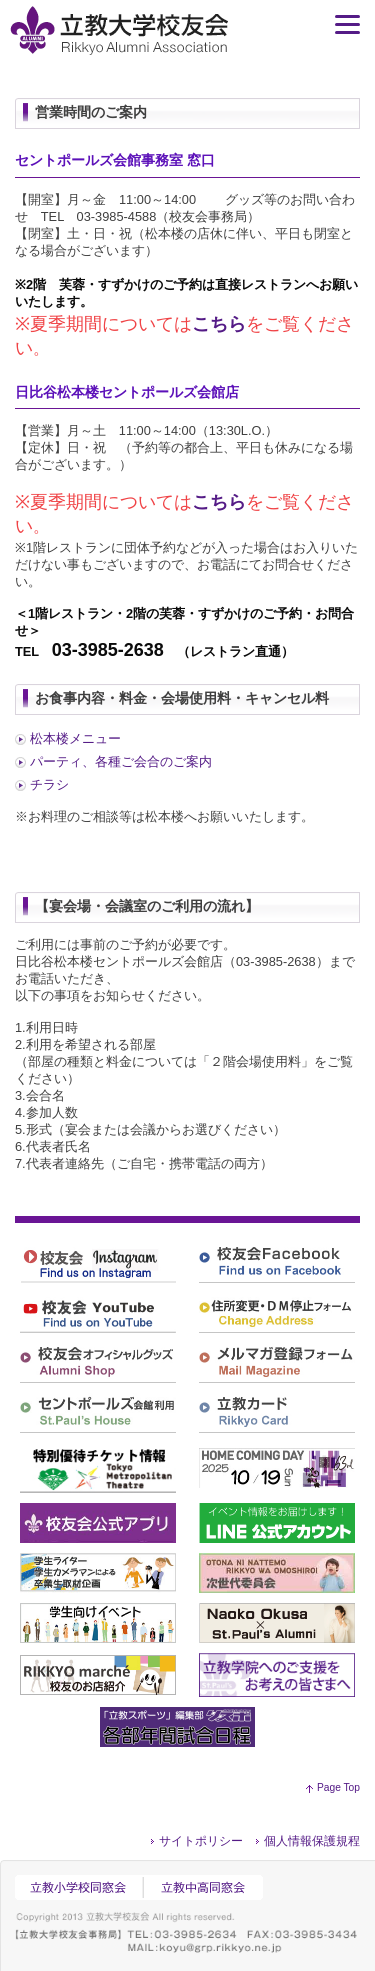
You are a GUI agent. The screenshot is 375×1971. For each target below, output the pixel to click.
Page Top (338, 1787)
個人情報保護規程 (312, 1841)
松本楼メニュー (75, 738)
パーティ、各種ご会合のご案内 (121, 761)
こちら (219, 324)
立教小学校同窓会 (79, 1887)
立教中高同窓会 (207, 1887)
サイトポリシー (201, 1841)
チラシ (49, 784)
